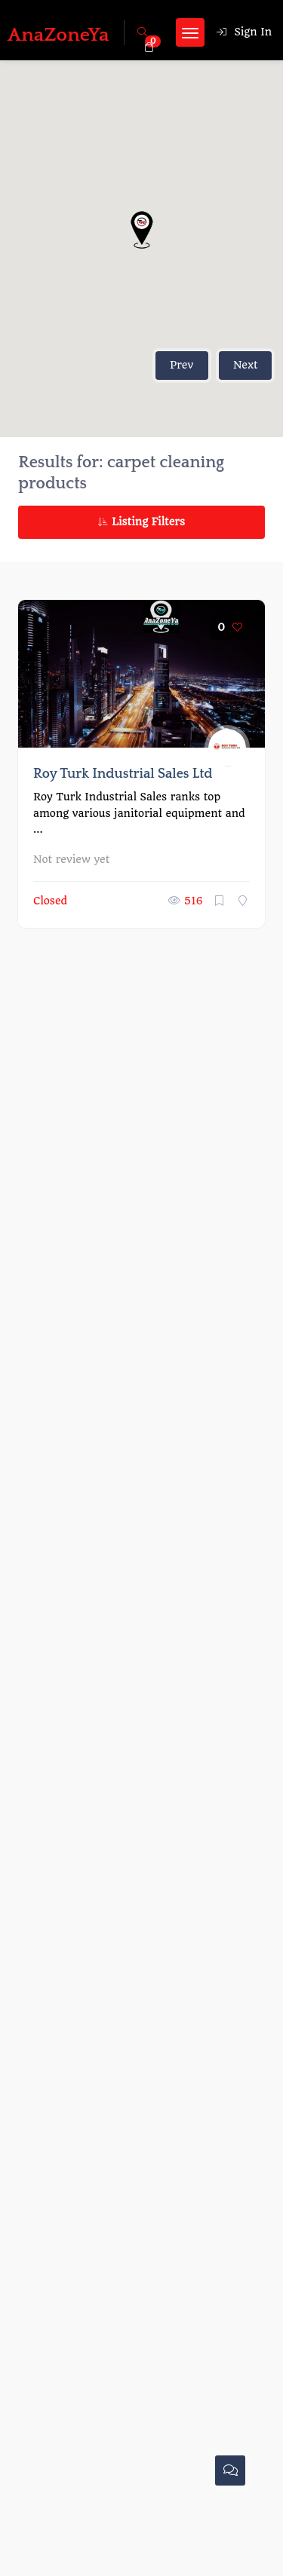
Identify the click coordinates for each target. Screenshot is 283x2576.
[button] (142, 230)
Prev (181, 365)
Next (245, 365)
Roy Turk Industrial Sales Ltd (123, 774)
